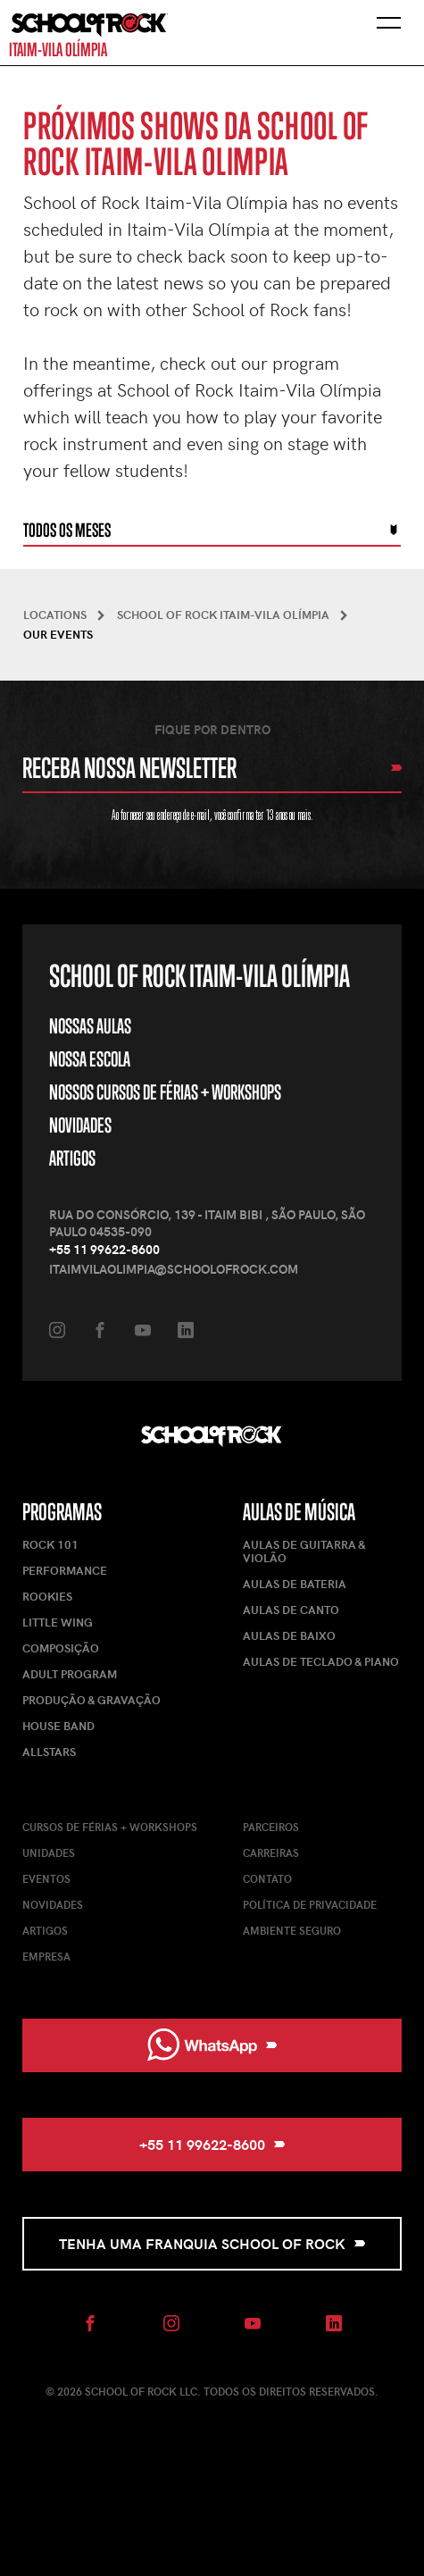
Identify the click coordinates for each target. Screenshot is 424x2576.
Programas (62, 1512)
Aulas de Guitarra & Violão (304, 1551)
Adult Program (69, 1674)
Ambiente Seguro (292, 1930)
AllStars (49, 1752)
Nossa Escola (89, 1059)
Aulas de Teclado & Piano (321, 1661)
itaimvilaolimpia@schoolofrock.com (173, 1268)
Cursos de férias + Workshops (109, 1826)
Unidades (48, 1852)
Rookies (47, 1596)
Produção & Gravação (91, 1700)
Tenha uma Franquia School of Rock (212, 2243)
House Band (58, 1726)
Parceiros (271, 1826)
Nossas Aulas (90, 1026)
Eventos (46, 1878)
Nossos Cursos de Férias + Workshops (165, 1092)
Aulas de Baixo (289, 1635)
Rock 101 (50, 1544)
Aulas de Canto (291, 1610)
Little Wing (57, 1622)
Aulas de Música (299, 1512)
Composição (60, 1648)
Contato (267, 1878)
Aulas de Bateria (294, 1584)
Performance (64, 1570)
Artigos (72, 1158)
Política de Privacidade (310, 1904)
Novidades (80, 1125)
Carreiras (271, 1852)
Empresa (46, 1956)
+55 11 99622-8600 (104, 1249)
